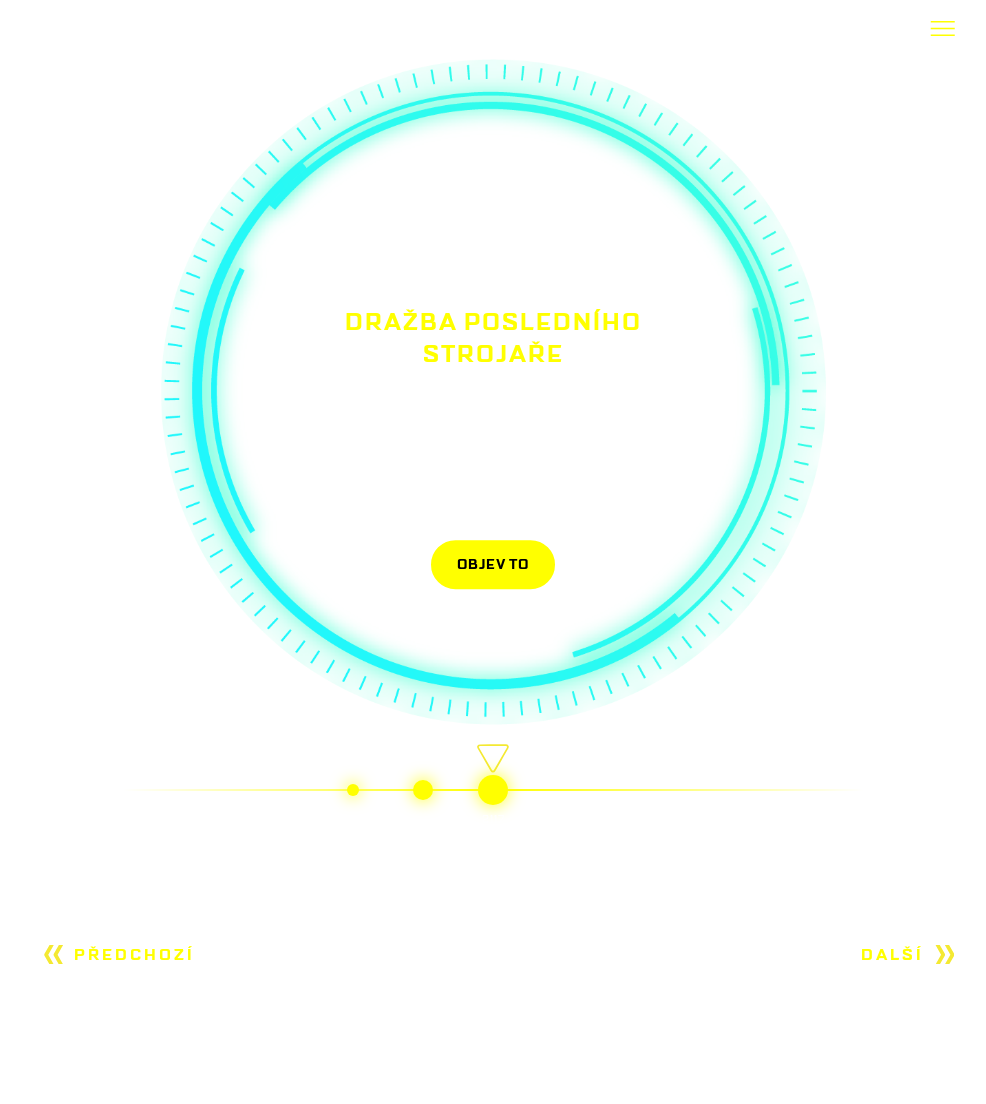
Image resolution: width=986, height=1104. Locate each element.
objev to (493, 564)
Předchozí (134, 954)
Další (892, 954)
